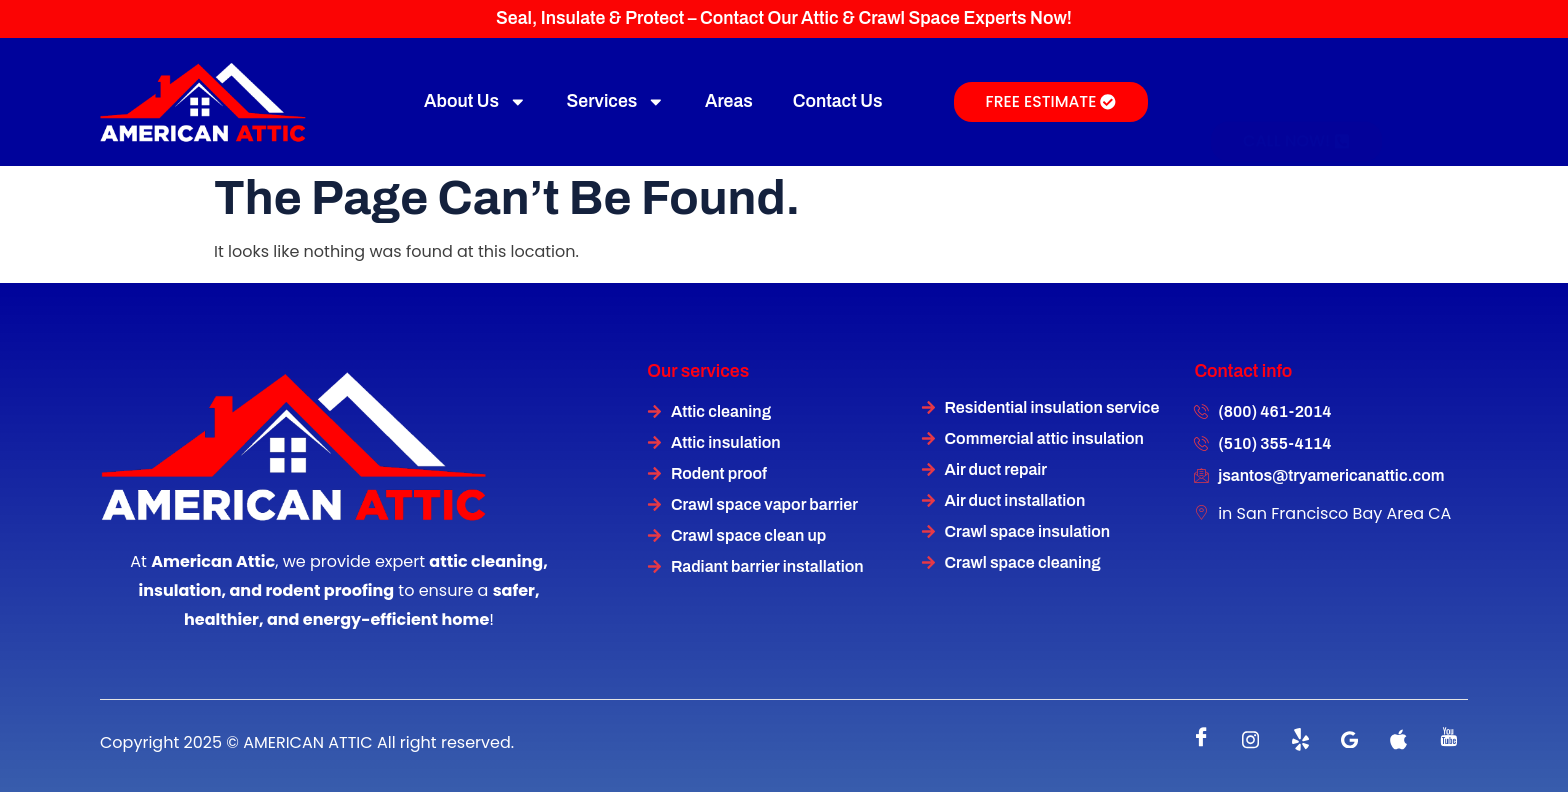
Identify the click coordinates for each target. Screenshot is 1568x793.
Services (616, 102)
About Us (475, 102)
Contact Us (838, 101)
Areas (729, 101)
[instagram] (1251, 740)
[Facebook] (1202, 740)
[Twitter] (1300, 740)
